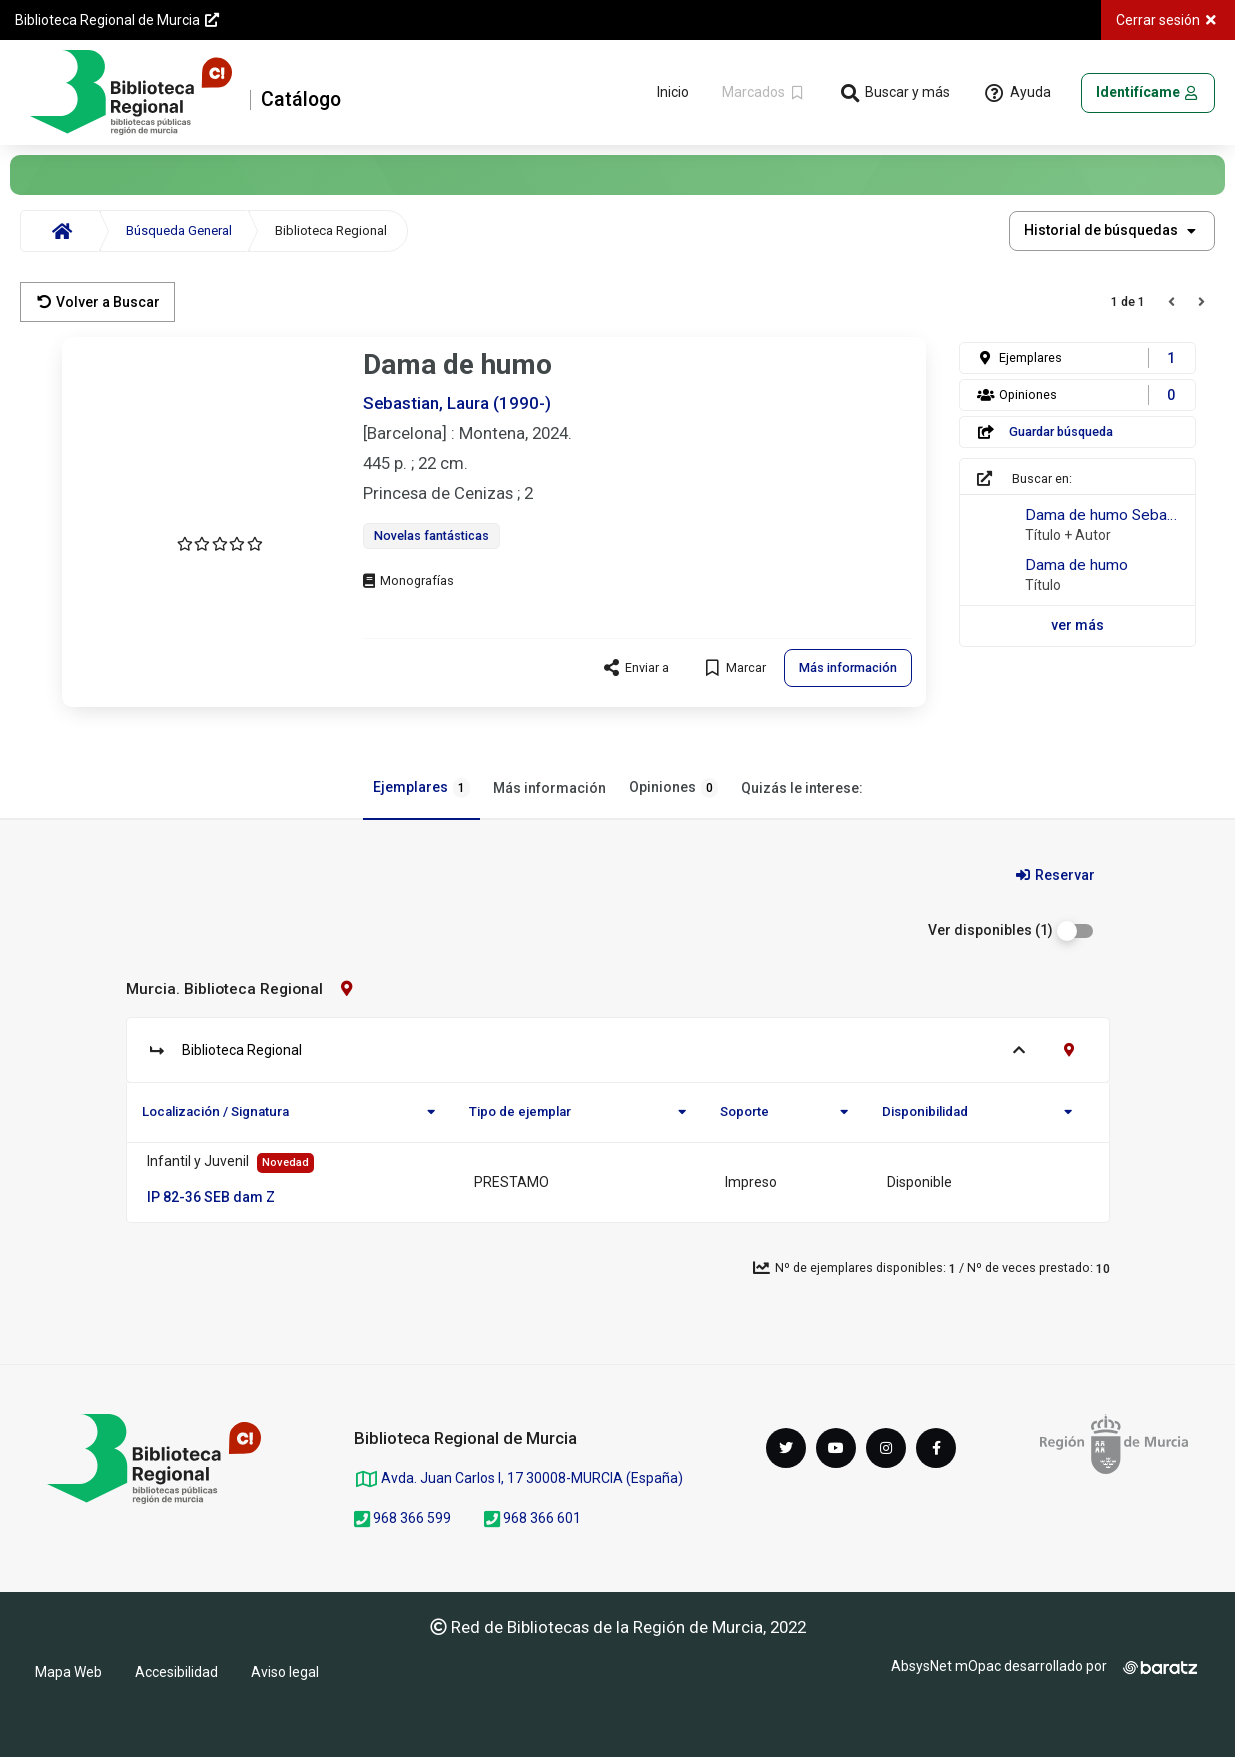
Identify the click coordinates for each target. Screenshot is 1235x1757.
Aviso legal (285, 1672)
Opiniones (673, 788)
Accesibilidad (176, 1672)
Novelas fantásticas (431, 535)
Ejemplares (421, 788)
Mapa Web (68, 1672)
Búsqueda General (179, 230)
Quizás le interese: (802, 788)
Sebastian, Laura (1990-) (457, 403)
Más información (549, 788)
